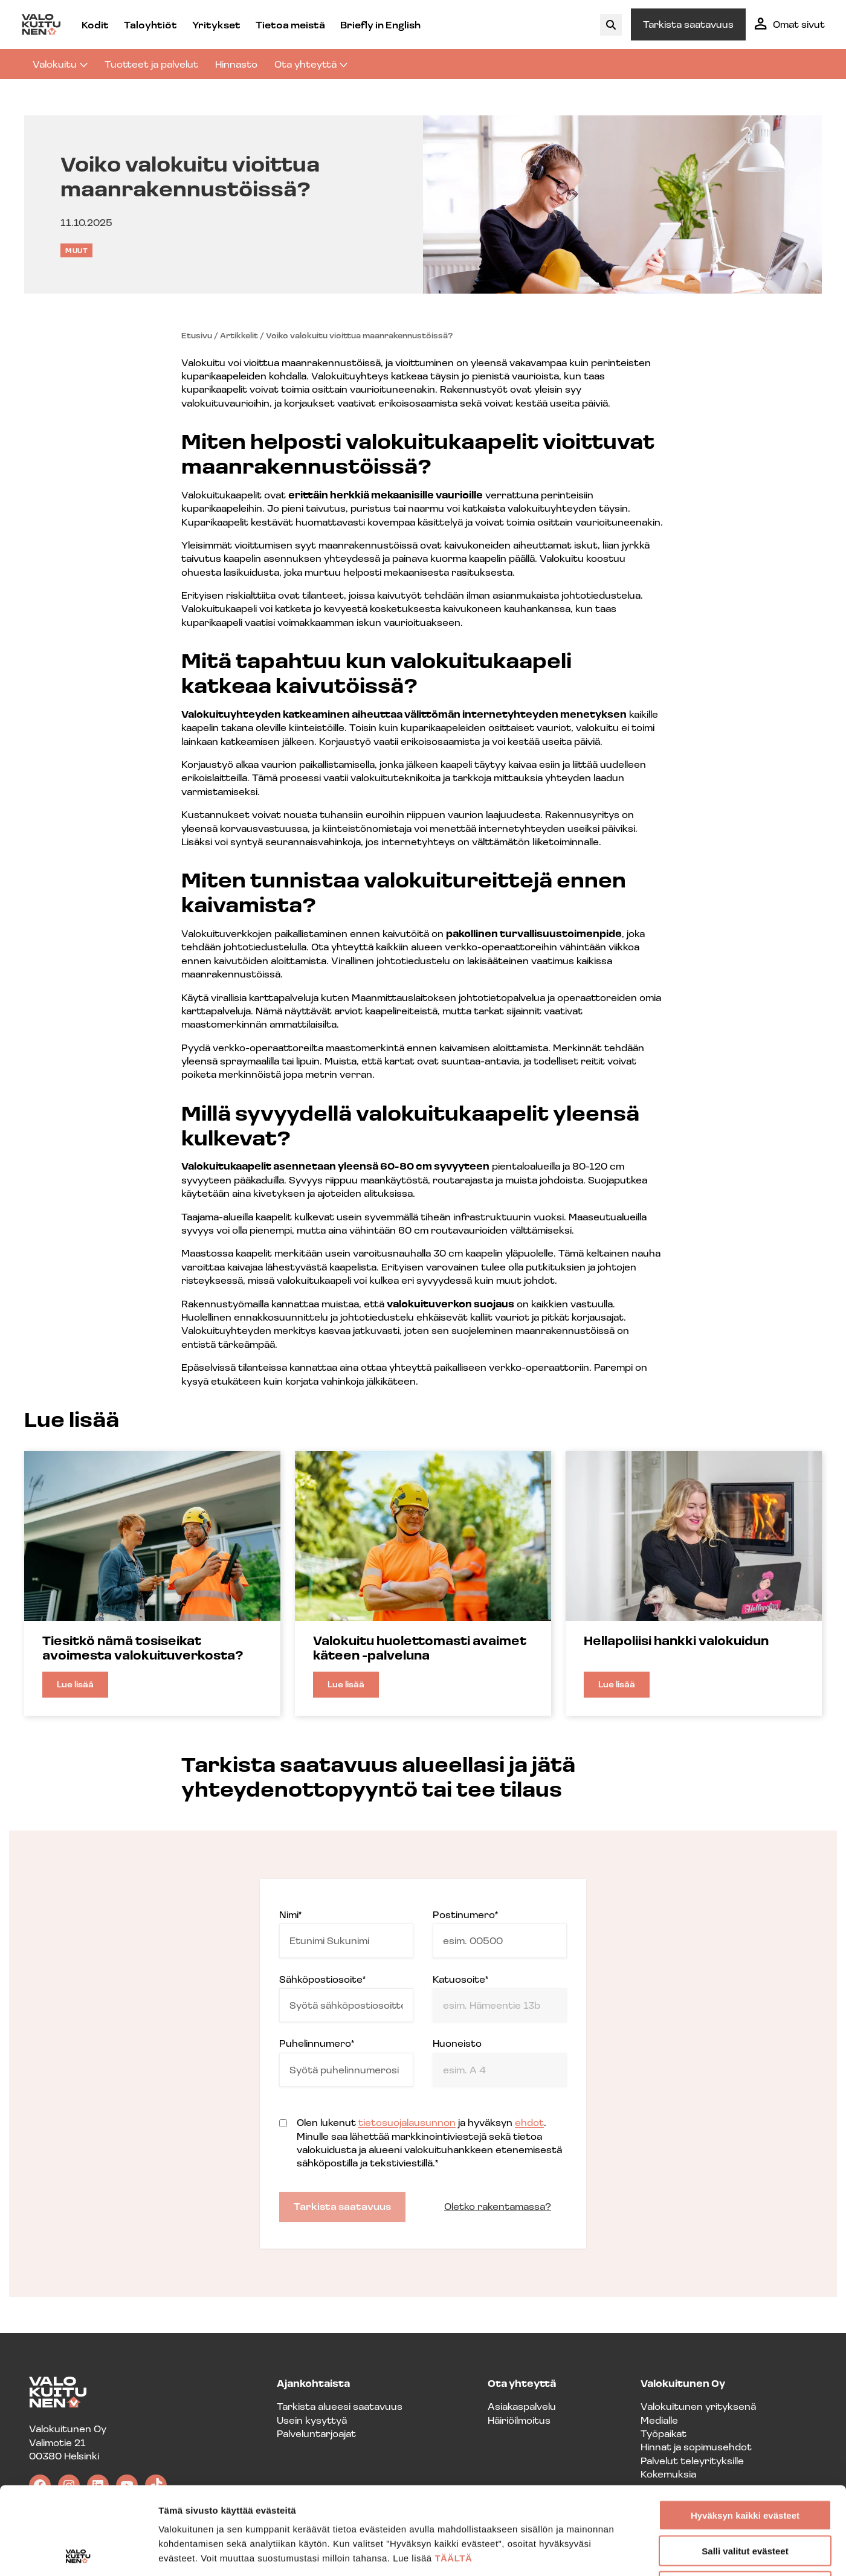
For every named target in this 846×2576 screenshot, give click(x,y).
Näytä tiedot (646, 2552)
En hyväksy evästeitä (745, 2499)
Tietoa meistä (290, 24)
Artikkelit (239, 335)
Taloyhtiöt (150, 24)
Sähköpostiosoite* (346, 1997)
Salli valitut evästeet (745, 2463)
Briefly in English (380, 24)
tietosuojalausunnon (407, 2122)
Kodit (95, 24)
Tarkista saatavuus (688, 24)
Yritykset (216, 24)
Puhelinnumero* (346, 2062)
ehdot (529, 2122)
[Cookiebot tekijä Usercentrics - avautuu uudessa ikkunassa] (78, 2552)
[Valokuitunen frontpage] (41, 24)
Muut (76, 250)
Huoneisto (500, 2062)
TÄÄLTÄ (453, 2470)
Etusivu (196, 335)
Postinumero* (500, 1933)
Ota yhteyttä (310, 63)
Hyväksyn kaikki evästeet (745, 2428)
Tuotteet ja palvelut (151, 63)
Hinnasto (236, 63)
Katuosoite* (500, 1997)
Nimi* (346, 1933)
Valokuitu (60, 63)
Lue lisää (82, 1688)
